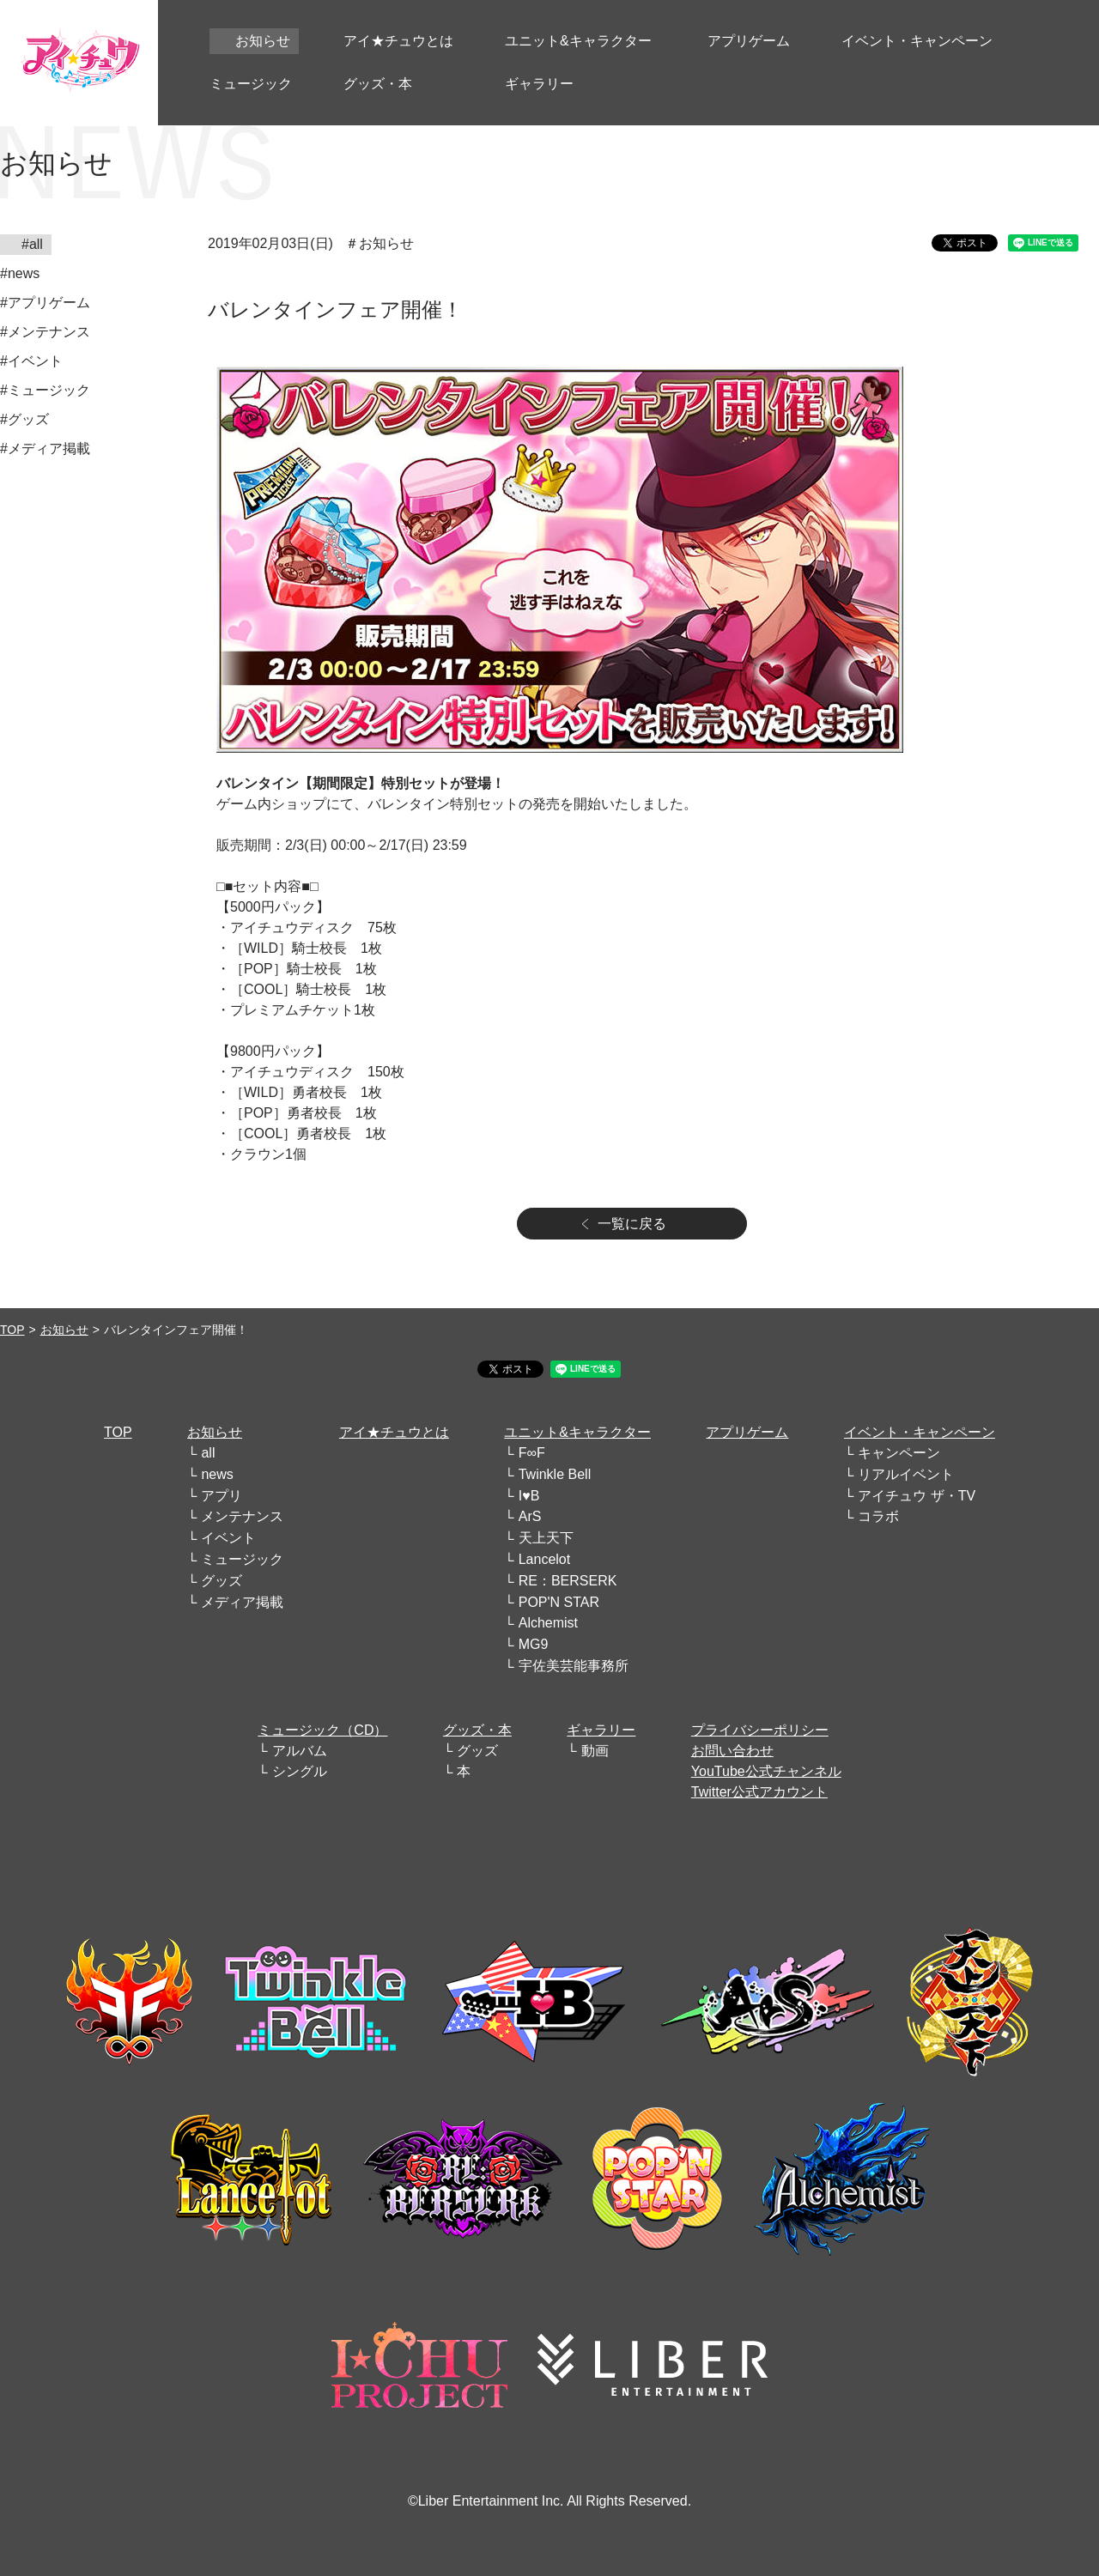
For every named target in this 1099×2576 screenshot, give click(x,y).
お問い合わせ (732, 1750)
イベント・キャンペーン (919, 1432)
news (217, 1474)
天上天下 (546, 1537)
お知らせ (64, 1329)
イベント (228, 1537)
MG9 (534, 1644)
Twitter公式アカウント (759, 1792)
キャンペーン (899, 1453)
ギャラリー (601, 1730)
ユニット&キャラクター (577, 1432)
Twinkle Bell (555, 1474)
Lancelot (545, 1559)
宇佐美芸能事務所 (573, 1665)
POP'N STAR (559, 1602)
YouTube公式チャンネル (766, 1771)
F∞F (532, 1453)
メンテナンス (242, 1516)
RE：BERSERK (568, 1580)
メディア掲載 (242, 1602)
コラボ (878, 1516)
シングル (299, 1771)
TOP (12, 1329)
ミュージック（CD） (322, 1730)
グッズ (221, 1580)
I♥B (529, 1495)
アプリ (221, 1495)
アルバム (299, 1750)
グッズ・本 (477, 1730)
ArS (530, 1516)
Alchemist (548, 1622)
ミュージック (242, 1559)
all (208, 1453)
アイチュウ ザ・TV (916, 1495)
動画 (595, 1750)
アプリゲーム (747, 1432)
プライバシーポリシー (760, 1730)
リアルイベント (906, 1474)
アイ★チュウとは (394, 1432)
